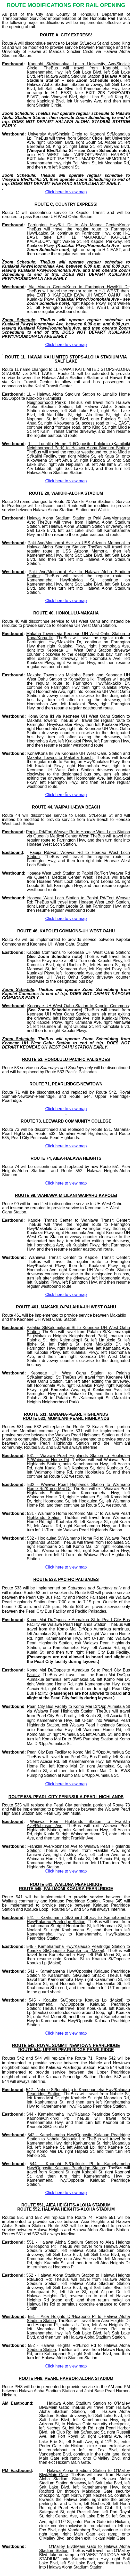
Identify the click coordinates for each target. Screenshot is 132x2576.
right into (76, 728)
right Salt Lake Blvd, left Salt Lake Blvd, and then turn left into (78, 557)
